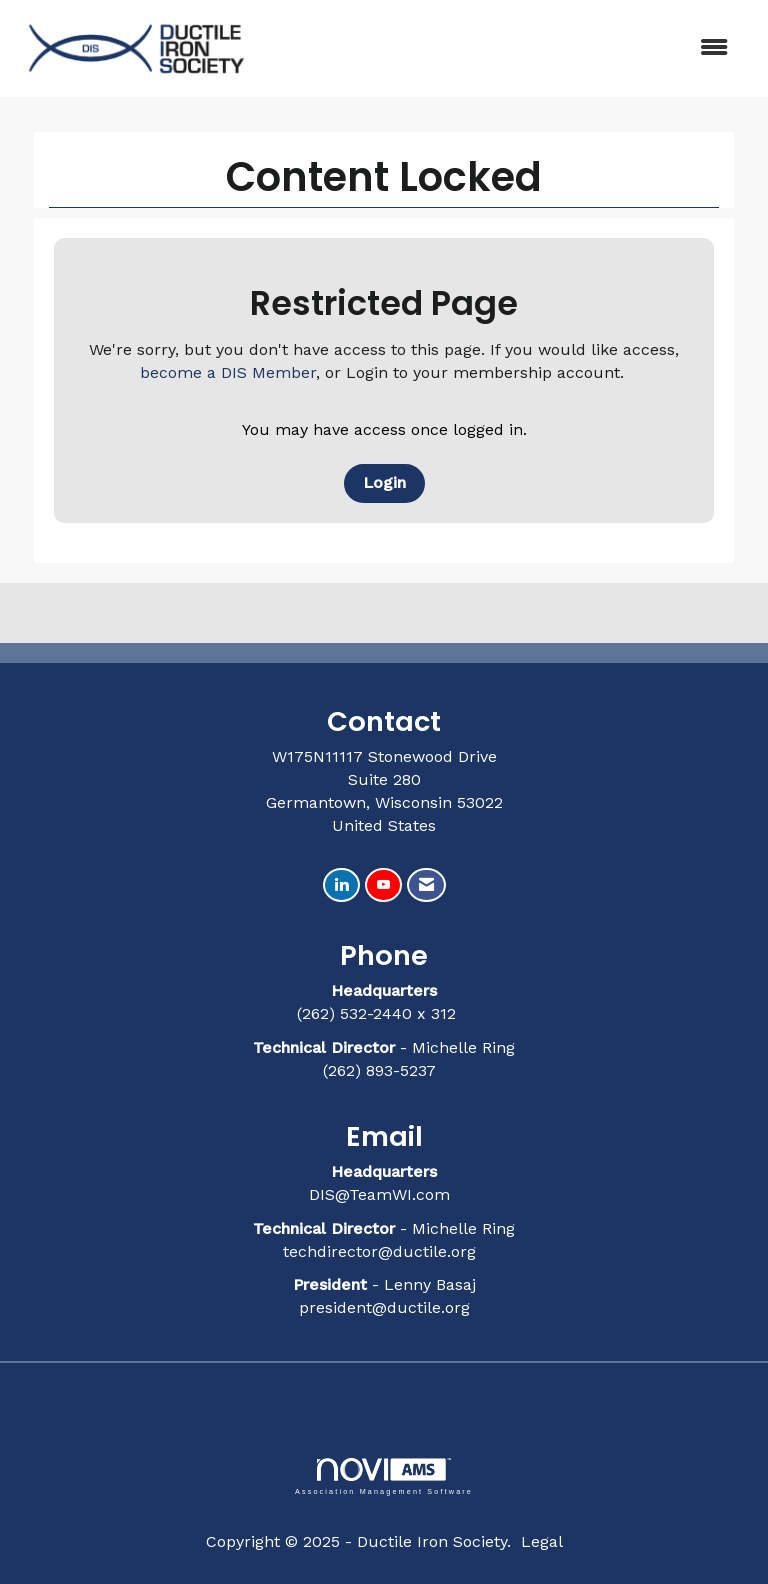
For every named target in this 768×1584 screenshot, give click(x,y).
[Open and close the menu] (503, 48)
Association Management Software (384, 1476)
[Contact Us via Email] (426, 885)
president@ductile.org (384, 1307)
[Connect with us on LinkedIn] (341, 885)
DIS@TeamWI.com (382, 1194)
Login (384, 482)
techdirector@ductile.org (379, 1251)
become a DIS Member (228, 372)
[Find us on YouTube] (383, 885)
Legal (542, 1541)
